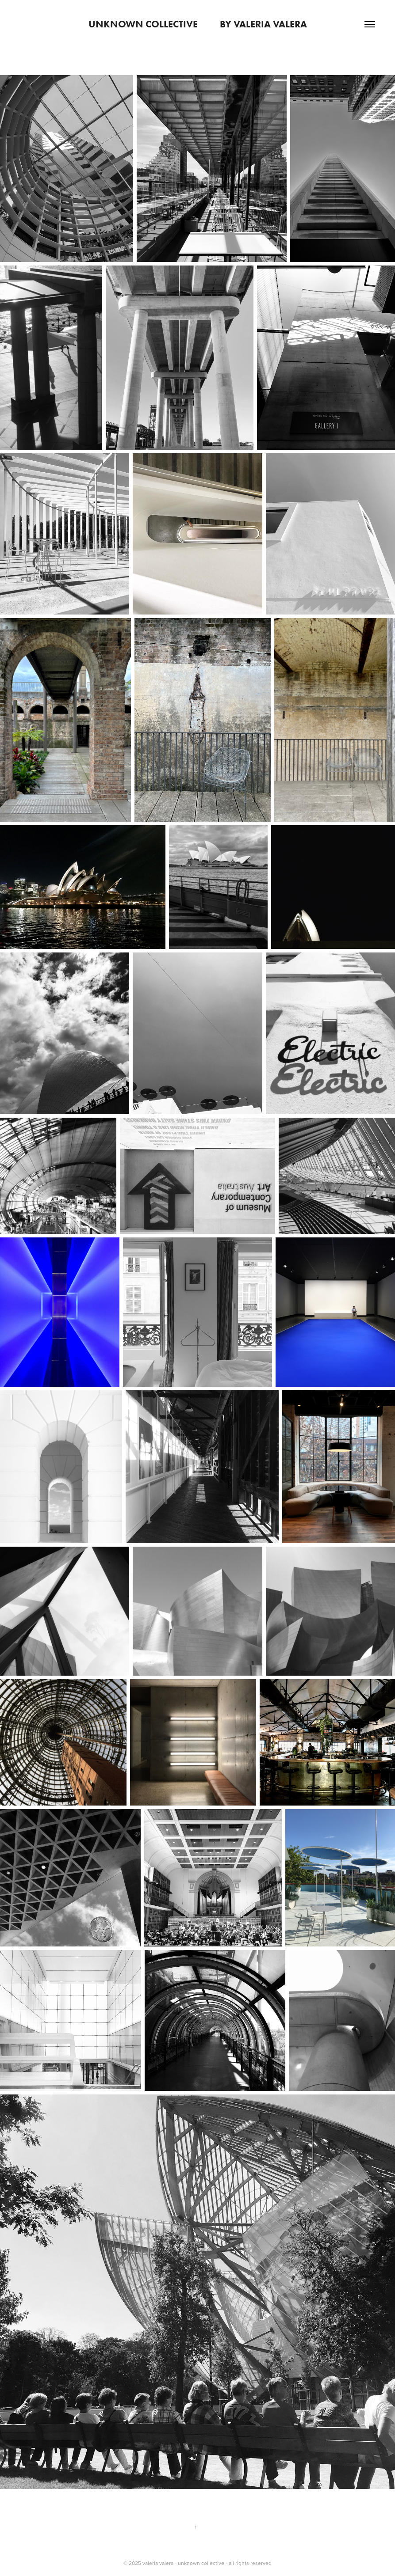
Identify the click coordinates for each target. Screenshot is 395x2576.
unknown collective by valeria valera (197, 24)
